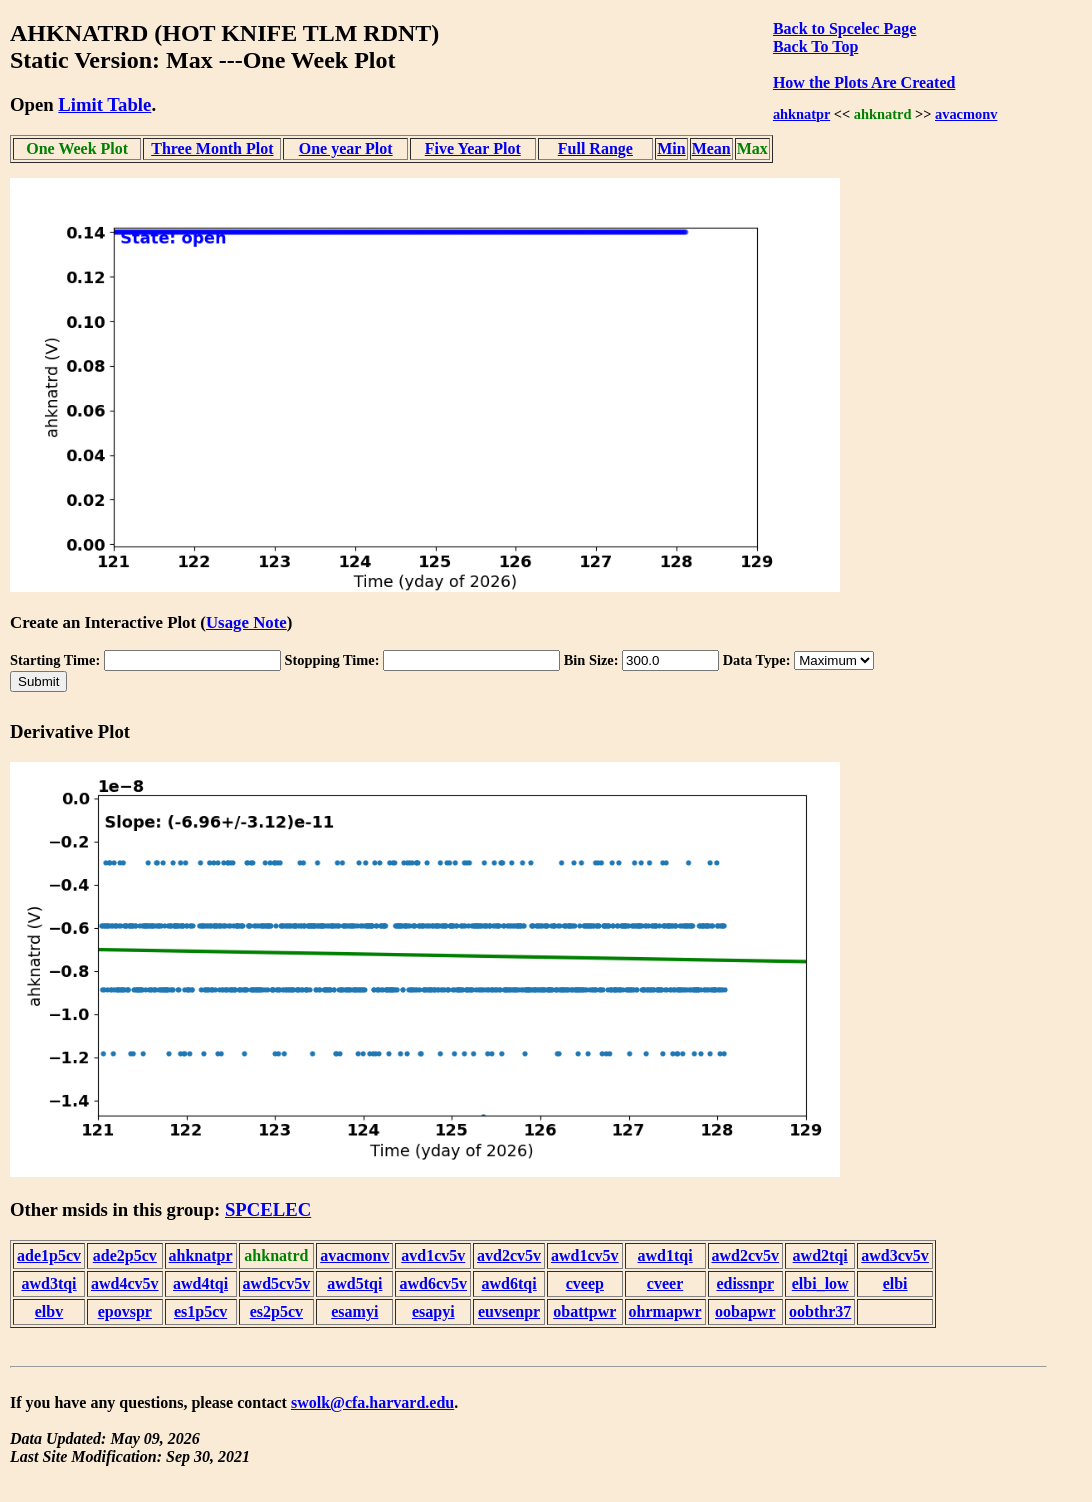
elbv (49, 1311)
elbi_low (820, 1283)
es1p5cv (200, 1311)
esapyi (433, 1311)
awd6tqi (508, 1283)
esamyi (354, 1311)
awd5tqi (354, 1283)
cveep (585, 1283)
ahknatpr (801, 114)
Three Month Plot (212, 148)
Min (671, 148)
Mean (711, 148)
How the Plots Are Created (864, 82)
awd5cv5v (277, 1283)
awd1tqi (664, 1255)
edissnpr (745, 1283)
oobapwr (745, 1311)
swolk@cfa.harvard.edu (372, 1402)
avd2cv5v (509, 1255)
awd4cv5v (125, 1283)
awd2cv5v (746, 1255)
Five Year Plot (473, 148)
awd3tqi (48, 1283)
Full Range (595, 148)
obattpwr (584, 1311)
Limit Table (104, 104)
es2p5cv (276, 1311)
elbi (895, 1283)
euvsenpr (509, 1311)
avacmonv (966, 114)
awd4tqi (200, 1283)
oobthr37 (820, 1311)
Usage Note (246, 622)
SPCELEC (268, 1209)
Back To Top (815, 46)
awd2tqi (820, 1255)
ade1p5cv (49, 1255)
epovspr (125, 1311)
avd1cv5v (433, 1255)
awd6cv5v (433, 1283)
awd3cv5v (895, 1255)
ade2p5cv (125, 1255)
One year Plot (346, 148)
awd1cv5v (585, 1255)
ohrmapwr (665, 1311)
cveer (665, 1283)
